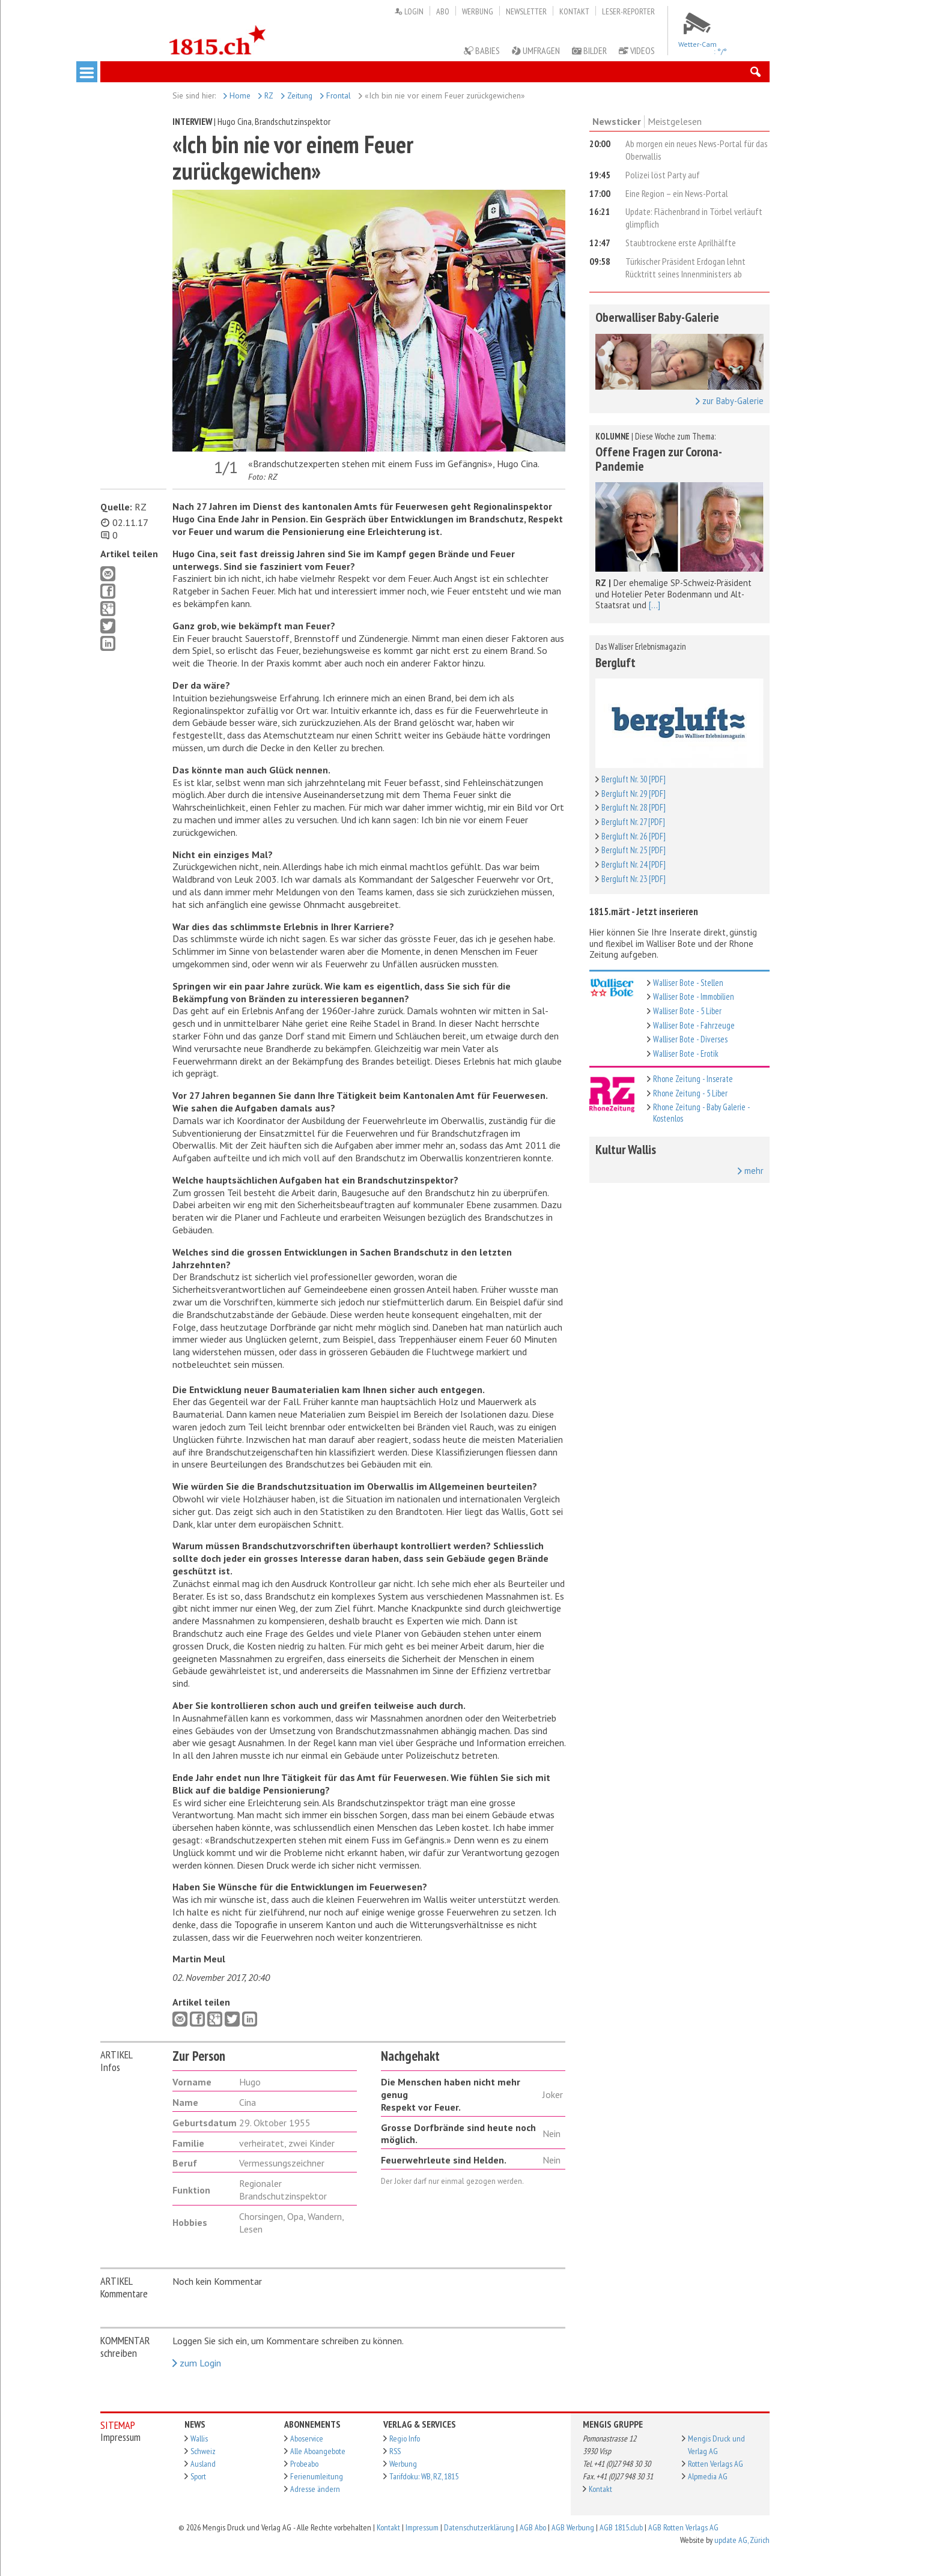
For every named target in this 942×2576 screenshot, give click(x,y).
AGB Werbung (573, 2527)
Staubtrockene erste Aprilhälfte (680, 243)
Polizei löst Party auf (662, 175)
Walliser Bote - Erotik (686, 1053)
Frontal (335, 95)
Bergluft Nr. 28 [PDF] (633, 807)
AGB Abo (533, 2527)
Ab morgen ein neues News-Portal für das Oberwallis (696, 150)
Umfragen (536, 50)
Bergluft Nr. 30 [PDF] (633, 779)
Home (237, 95)
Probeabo (304, 2463)
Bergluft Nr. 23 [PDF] (633, 878)
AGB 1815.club (621, 2527)
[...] (654, 605)
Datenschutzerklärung (479, 2527)
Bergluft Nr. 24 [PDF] (633, 864)
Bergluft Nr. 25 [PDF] (633, 850)
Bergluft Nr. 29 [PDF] (633, 793)
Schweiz (203, 2451)
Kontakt (574, 11)
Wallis (199, 2438)
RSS (395, 2451)
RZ (265, 95)
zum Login (196, 2363)
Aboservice (306, 2438)
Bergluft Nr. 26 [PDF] (633, 836)
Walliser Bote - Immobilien (693, 996)
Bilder (589, 50)
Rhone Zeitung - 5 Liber (690, 1093)
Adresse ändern (315, 2489)
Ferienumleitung (316, 2476)
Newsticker (616, 121)
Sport (198, 2476)
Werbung (477, 11)
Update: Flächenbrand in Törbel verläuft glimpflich (693, 217)
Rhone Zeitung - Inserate (693, 1078)
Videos (637, 50)
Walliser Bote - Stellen (688, 982)
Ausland (203, 2463)
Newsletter (526, 11)
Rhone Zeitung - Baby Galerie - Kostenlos (701, 1112)
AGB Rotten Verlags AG (683, 2527)
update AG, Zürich (742, 2540)
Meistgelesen (675, 121)
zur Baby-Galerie (730, 401)
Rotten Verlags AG (715, 2463)
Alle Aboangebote (317, 2451)
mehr (751, 1171)
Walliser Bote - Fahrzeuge (694, 1025)
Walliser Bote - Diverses (690, 1039)
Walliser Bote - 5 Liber (687, 1011)
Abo (442, 11)
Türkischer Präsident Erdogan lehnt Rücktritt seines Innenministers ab (685, 267)
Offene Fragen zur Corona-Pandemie (658, 458)
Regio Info (404, 2438)
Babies (482, 50)
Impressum (422, 2527)
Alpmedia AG (708, 2476)
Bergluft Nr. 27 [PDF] (633, 821)
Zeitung (296, 95)
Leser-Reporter (628, 11)
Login (409, 11)
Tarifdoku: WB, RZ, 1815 (423, 2476)
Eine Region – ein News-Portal (676, 193)
